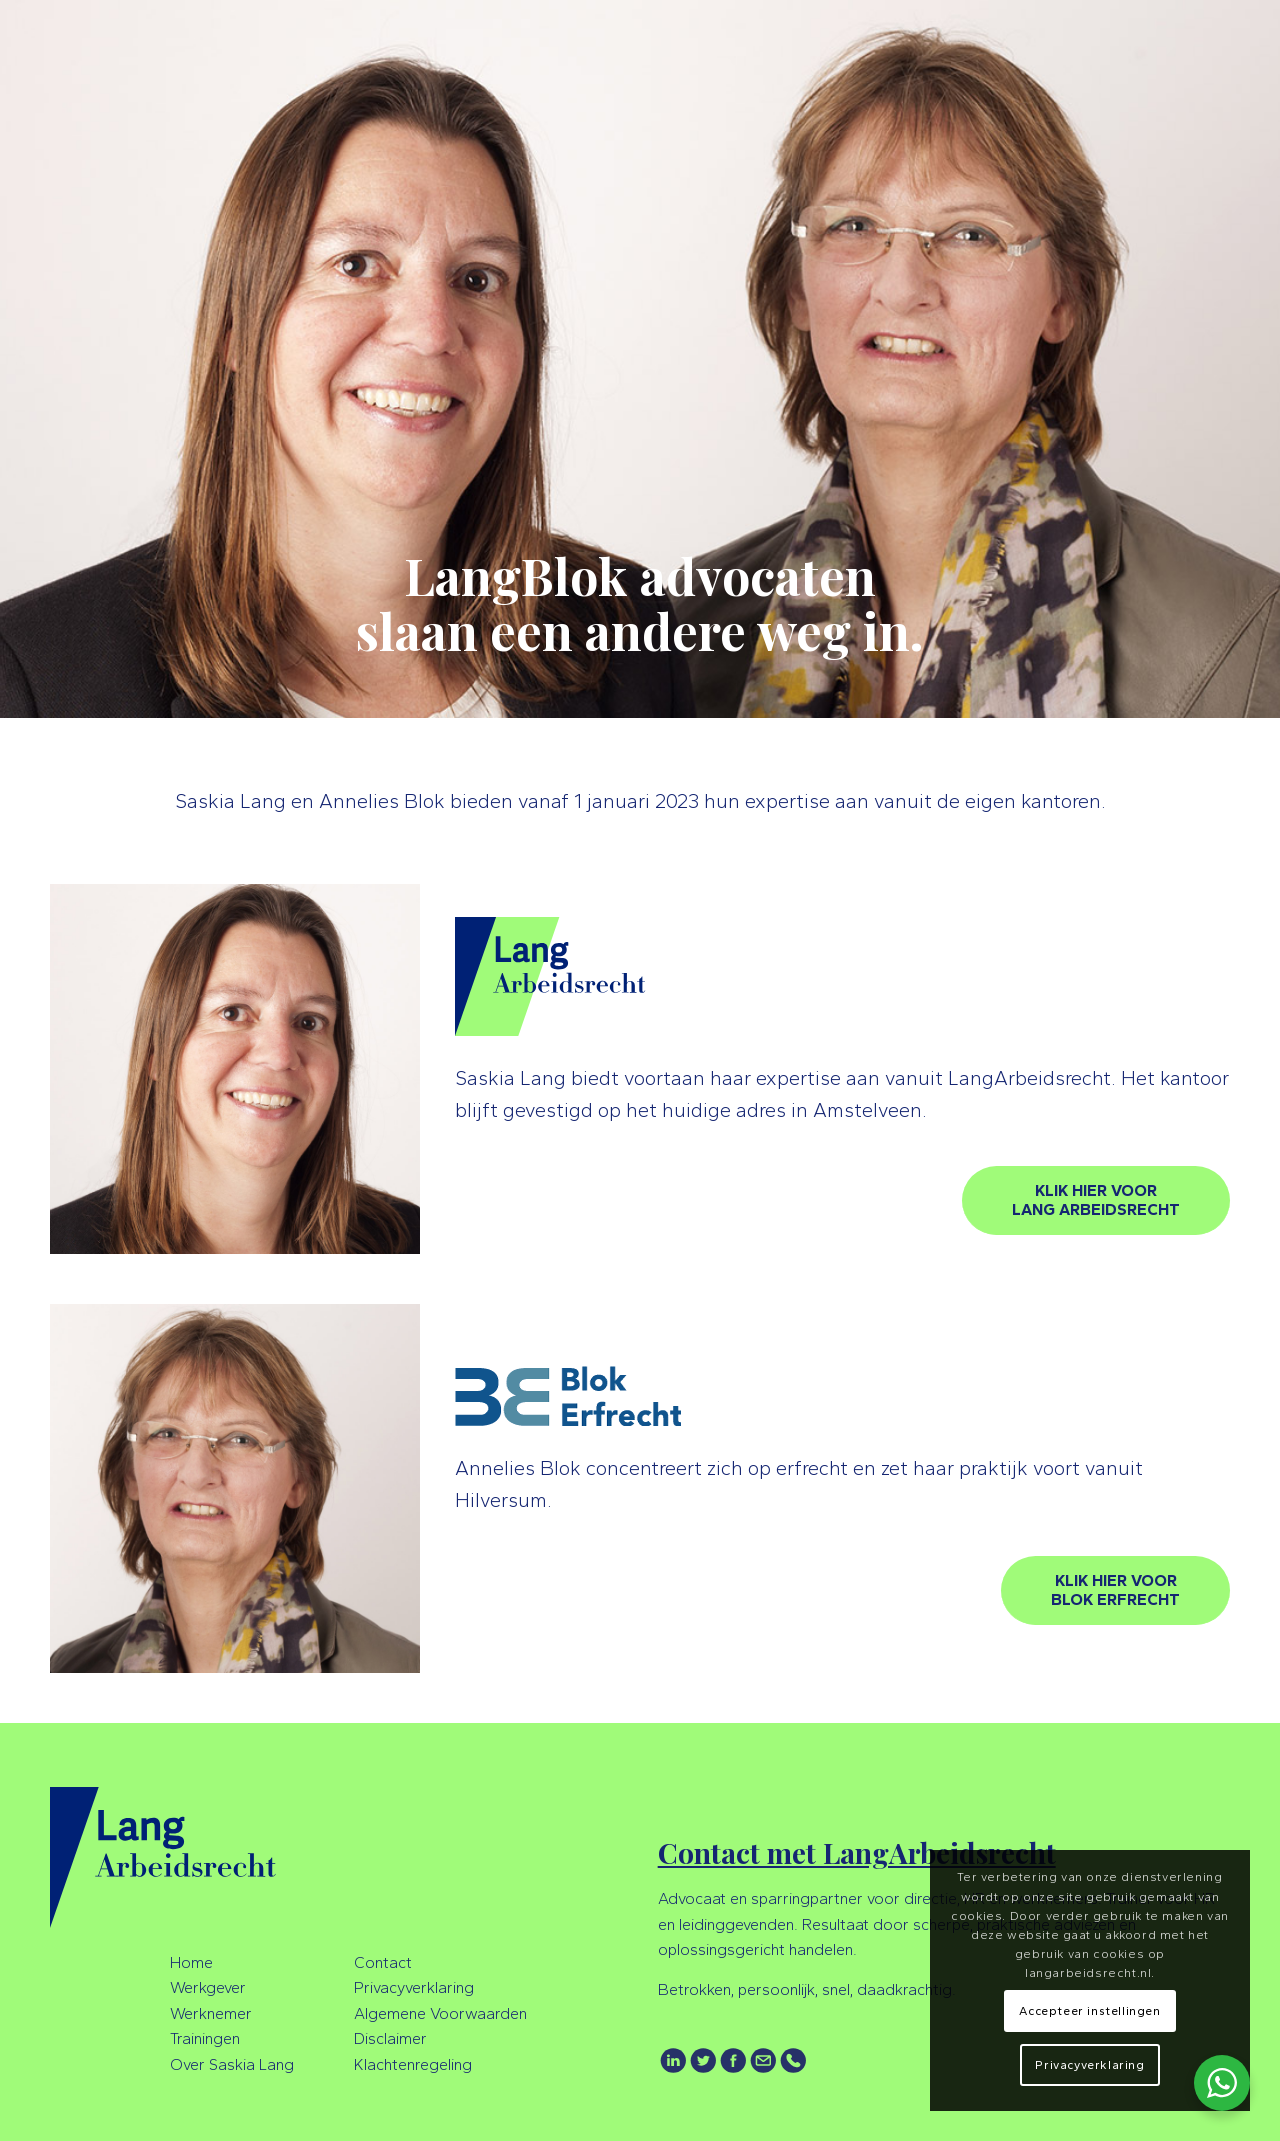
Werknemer (211, 2013)
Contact (383, 1962)
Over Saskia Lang (232, 2064)
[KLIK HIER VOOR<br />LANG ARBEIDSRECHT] (1096, 1200)
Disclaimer (390, 2038)
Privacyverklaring (414, 1987)
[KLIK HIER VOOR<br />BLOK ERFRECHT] (1115, 1590)
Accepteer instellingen (1089, 2011)
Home (191, 1962)
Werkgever (208, 1987)
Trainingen (205, 2038)
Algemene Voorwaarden (440, 2013)
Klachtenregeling (413, 2064)
